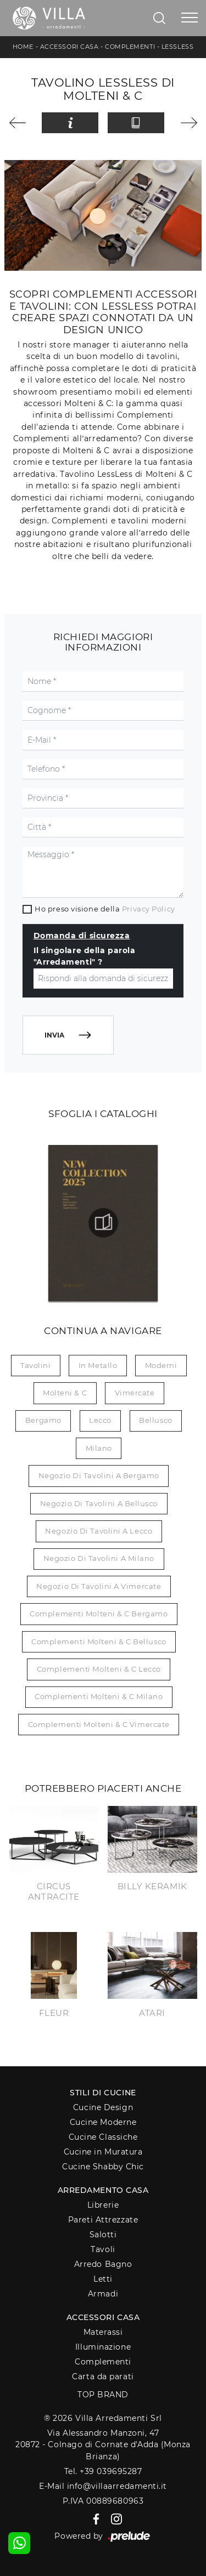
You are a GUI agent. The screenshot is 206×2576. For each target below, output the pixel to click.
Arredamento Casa (103, 2190)
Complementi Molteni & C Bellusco (98, 1641)
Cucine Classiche (103, 2137)
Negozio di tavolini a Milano (98, 1558)
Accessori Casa (69, 46)
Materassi (103, 2332)
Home (23, 46)
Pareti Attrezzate (103, 2220)
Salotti (103, 2234)
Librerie (103, 2205)
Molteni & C (65, 1392)
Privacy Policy (148, 908)
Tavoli (103, 2249)
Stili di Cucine (103, 2093)
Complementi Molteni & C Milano (99, 1696)
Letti (103, 2279)
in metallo (98, 1365)
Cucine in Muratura (103, 2152)
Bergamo (43, 1420)
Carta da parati (102, 2376)
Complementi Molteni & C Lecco (99, 1669)
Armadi (103, 2294)
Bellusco (155, 1420)
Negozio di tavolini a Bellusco (99, 1503)
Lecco (100, 1420)
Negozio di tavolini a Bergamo (98, 1475)
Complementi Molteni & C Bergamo (99, 1613)
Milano (99, 1448)
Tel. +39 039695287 (103, 2471)
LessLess (177, 46)
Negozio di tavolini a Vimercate (98, 1586)
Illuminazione (103, 2347)
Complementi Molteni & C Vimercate (99, 1724)
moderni (161, 1365)
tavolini (35, 1365)
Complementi (130, 46)
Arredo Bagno (103, 2264)
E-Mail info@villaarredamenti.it (103, 2486)
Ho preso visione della (105, 908)
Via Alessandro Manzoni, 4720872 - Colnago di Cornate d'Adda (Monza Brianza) (103, 2444)
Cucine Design (103, 2107)
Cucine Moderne (103, 2122)
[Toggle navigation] (189, 18)
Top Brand (103, 2395)
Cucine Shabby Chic (103, 2167)
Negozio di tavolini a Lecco (98, 1530)
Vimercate (135, 1392)
